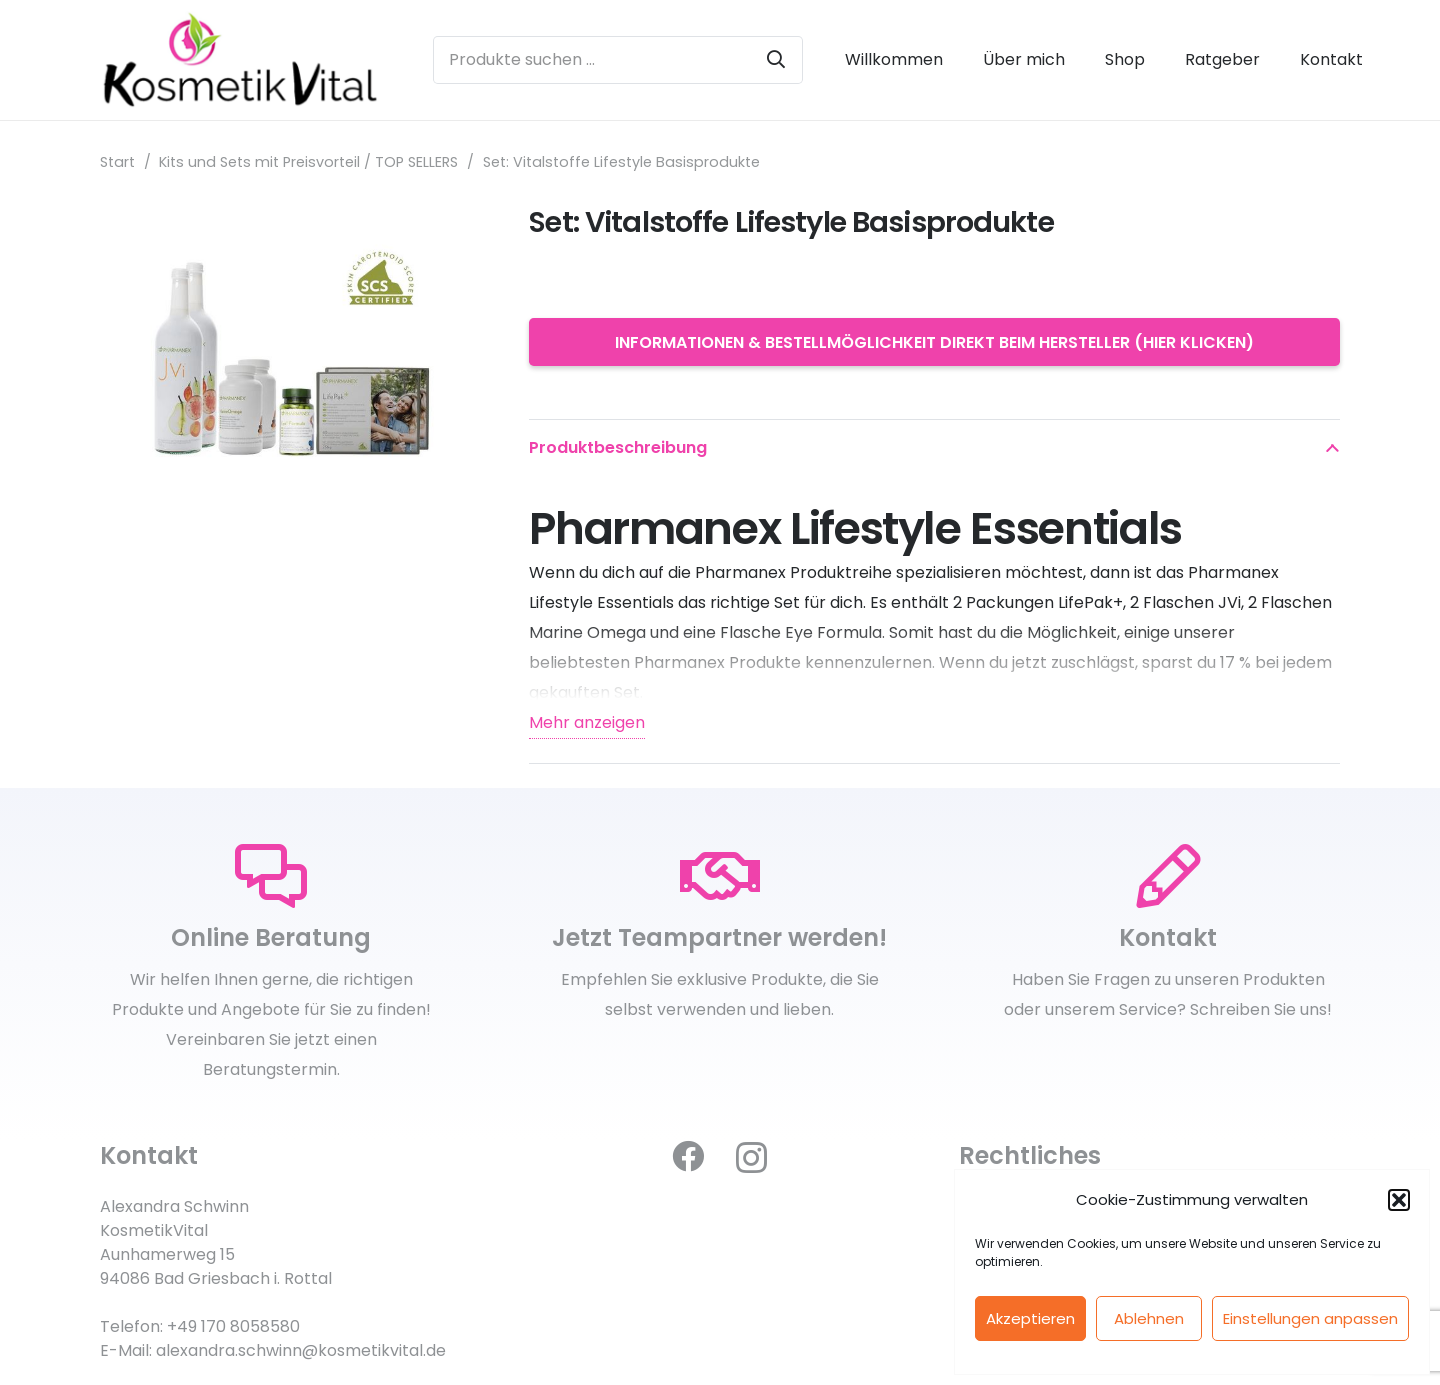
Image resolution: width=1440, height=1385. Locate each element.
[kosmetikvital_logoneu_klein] (240, 60)
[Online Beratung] (271, 877)
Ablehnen (1149, 1318)
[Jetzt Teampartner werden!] (720, 877)
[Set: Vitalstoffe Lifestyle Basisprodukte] (290, 218)
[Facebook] (688, 1156)
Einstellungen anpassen (1310, 1318)
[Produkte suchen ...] (617, 60)
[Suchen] (776, 60)
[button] (1399, 1200)
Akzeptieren (1030, 1318)
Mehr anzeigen (587, 722)
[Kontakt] (1168, 877)
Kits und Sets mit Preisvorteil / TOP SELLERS (308, 162)
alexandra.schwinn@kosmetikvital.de (301, 1350)
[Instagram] (751, 1157)
